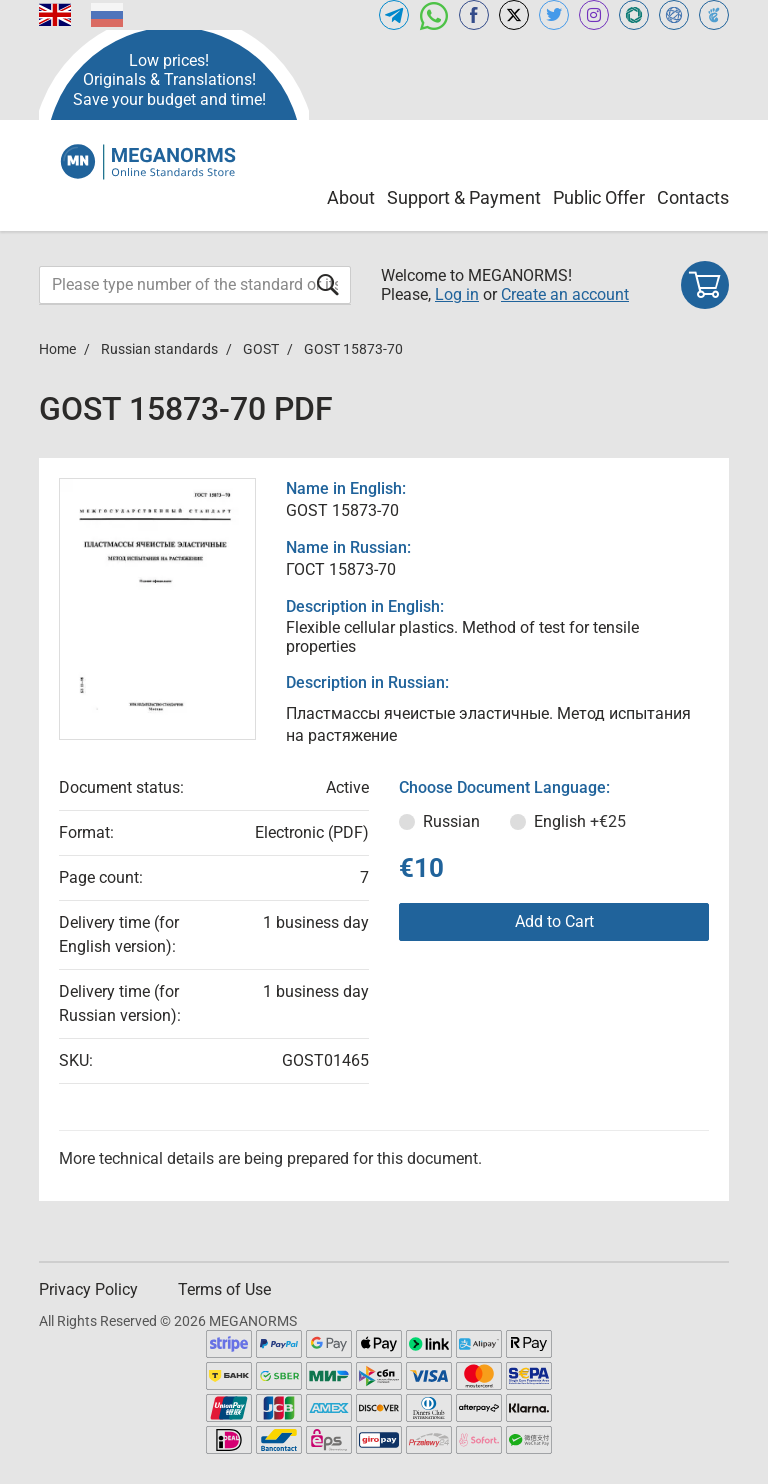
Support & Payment (464, 197)
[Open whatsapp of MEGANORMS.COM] (434, 15)
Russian (451, 821)
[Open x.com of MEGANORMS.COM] (514, 15)
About (351, 197)
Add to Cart (554, 921)
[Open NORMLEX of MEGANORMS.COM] (674, 15)
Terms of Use (224, 1289)
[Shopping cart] (705, 285)
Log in (457, 294)
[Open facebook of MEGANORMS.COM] (474, 15)
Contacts (693, 197)
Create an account (565, 294)
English (580, 821)
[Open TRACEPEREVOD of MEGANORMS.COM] (714, 15)
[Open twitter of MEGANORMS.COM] (554, 15)
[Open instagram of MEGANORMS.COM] (594, 15)
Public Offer (599, 197)
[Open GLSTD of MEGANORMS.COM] (634, 15)
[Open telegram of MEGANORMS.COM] (394, 15)
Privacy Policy (88, 1289)
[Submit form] (328, 284)
